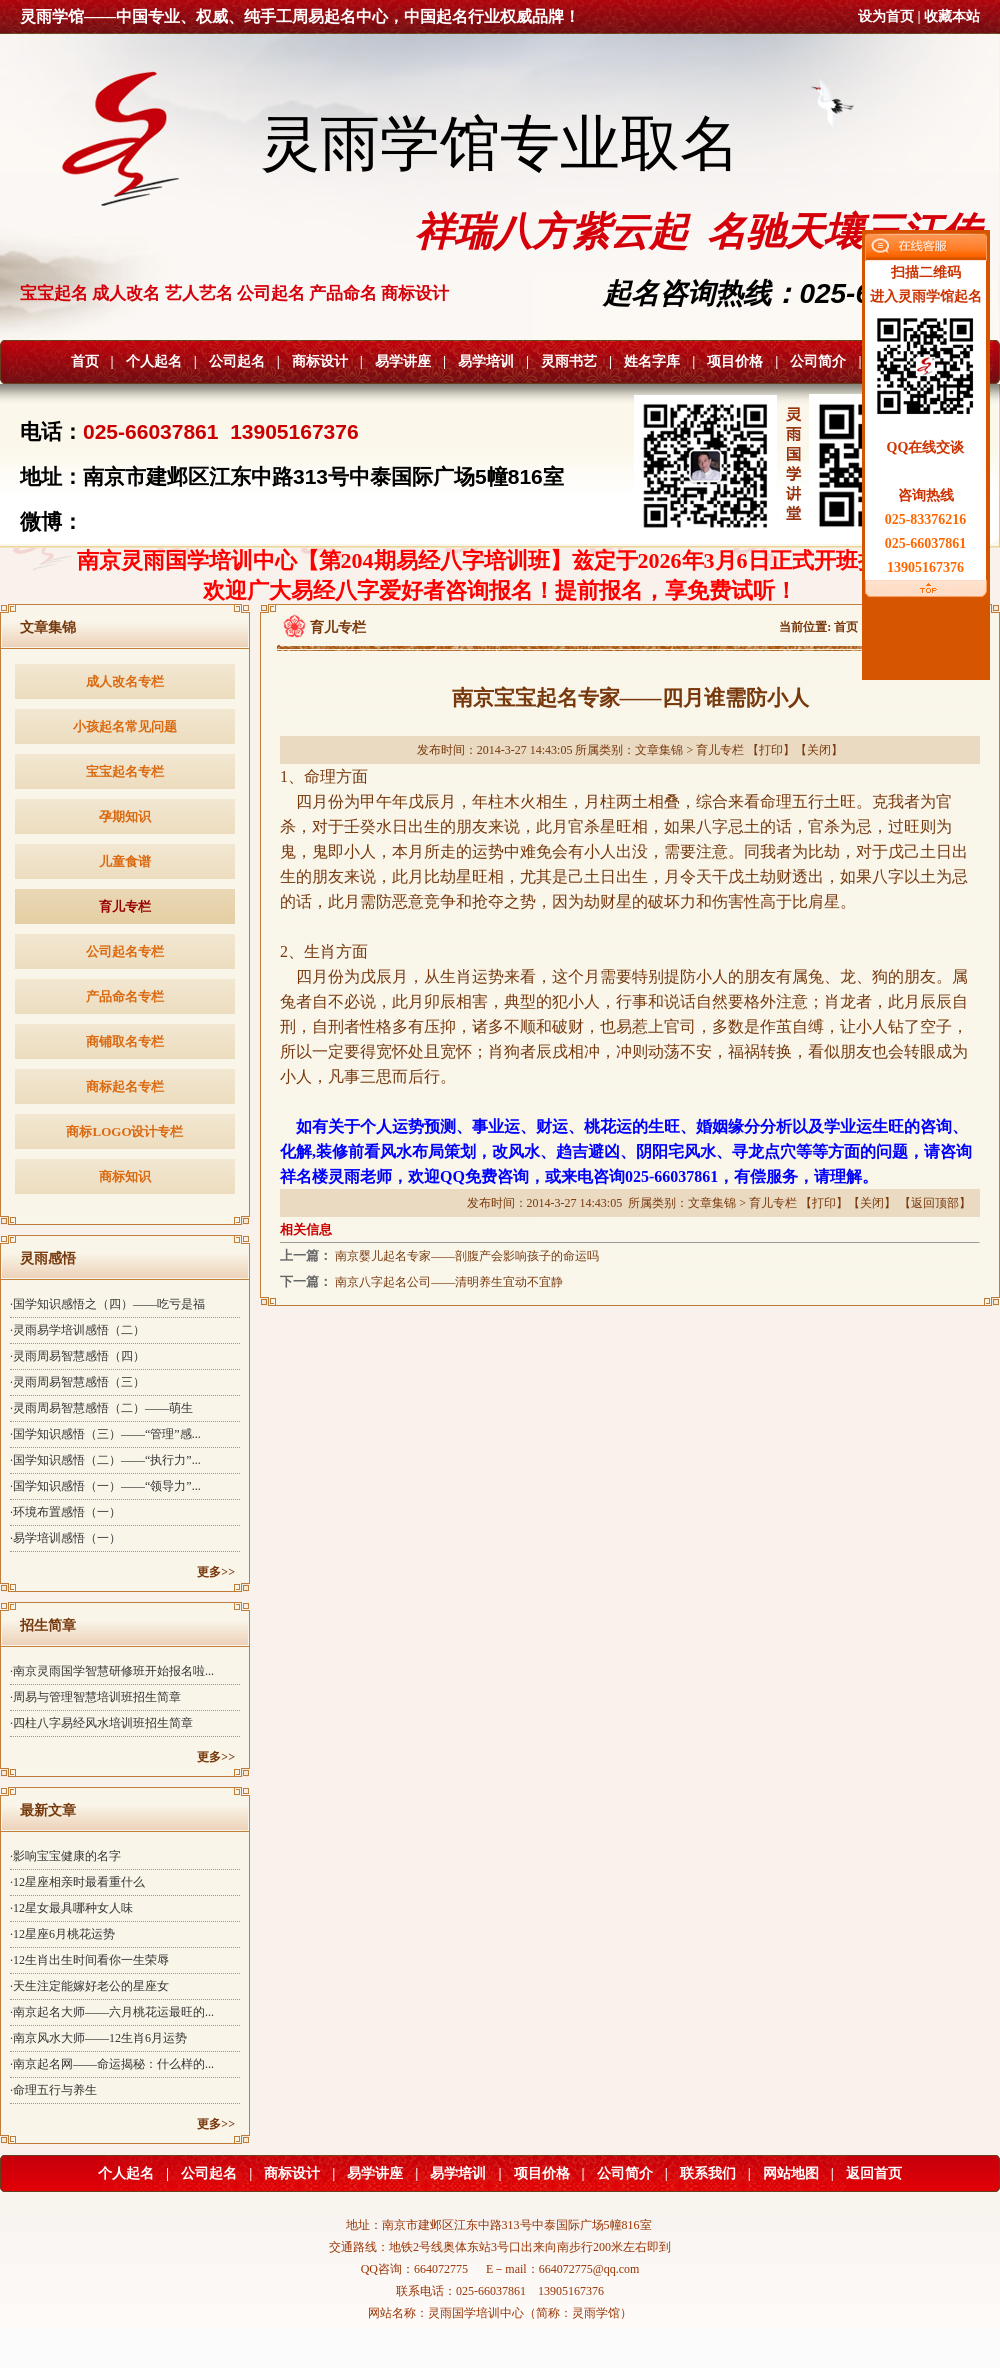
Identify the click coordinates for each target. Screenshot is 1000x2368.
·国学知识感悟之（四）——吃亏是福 (107, 1304)
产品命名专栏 (125, 996)
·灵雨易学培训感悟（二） (77, 1330)
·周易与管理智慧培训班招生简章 (95, 1697)
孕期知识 (125, 816)
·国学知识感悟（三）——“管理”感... (105, 1434)
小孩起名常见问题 (125, 726)
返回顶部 (935, 1203)
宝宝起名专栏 (125, 771)
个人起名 (154, 361)
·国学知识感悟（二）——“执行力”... (105, 1460)
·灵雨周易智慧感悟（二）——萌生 (101, 1408)
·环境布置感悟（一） (65, 1512)
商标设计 (320, 361)
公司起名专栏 (125, 951)
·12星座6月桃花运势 (62, 1934)
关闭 (819, 750)
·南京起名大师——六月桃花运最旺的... (112, 2012)
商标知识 (125, 1176)
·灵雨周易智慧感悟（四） (77, 1356)
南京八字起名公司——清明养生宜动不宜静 (449, 1282)
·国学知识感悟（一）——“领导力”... (105, 1486)
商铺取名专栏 (125, 1041)
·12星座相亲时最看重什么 (77, 1882)
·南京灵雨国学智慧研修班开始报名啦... (112, 1671)
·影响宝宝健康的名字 (65, 1856)
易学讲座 (403, 361)
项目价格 (735, 361)
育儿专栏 (125, 906)
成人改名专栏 (125, 681)
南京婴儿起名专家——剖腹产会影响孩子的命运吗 (467, 1256)
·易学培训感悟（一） (65, 1538)
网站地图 (791, 2173)
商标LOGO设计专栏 (124, 1131)
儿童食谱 (125, 861)
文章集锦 (659, 750)
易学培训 (486, 361)
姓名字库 (652, 361)
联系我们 (708, 2173)
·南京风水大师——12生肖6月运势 (98, 2038)
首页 (85, 361)
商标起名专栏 (125, 1086)
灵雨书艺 (569, 361)
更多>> (216, 1572)
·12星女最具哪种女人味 (71, 1908)
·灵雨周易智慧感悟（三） (77, 1382)
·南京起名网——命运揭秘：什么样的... (112, 2064)
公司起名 (237, 361)
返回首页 (874, 2173)
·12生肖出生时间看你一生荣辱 (89, 1960)
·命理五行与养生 (53, 2090)
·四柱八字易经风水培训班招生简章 (101, 1723)
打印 (771, 750)
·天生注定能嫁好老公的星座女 (89, 1986)
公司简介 (818, 361)
